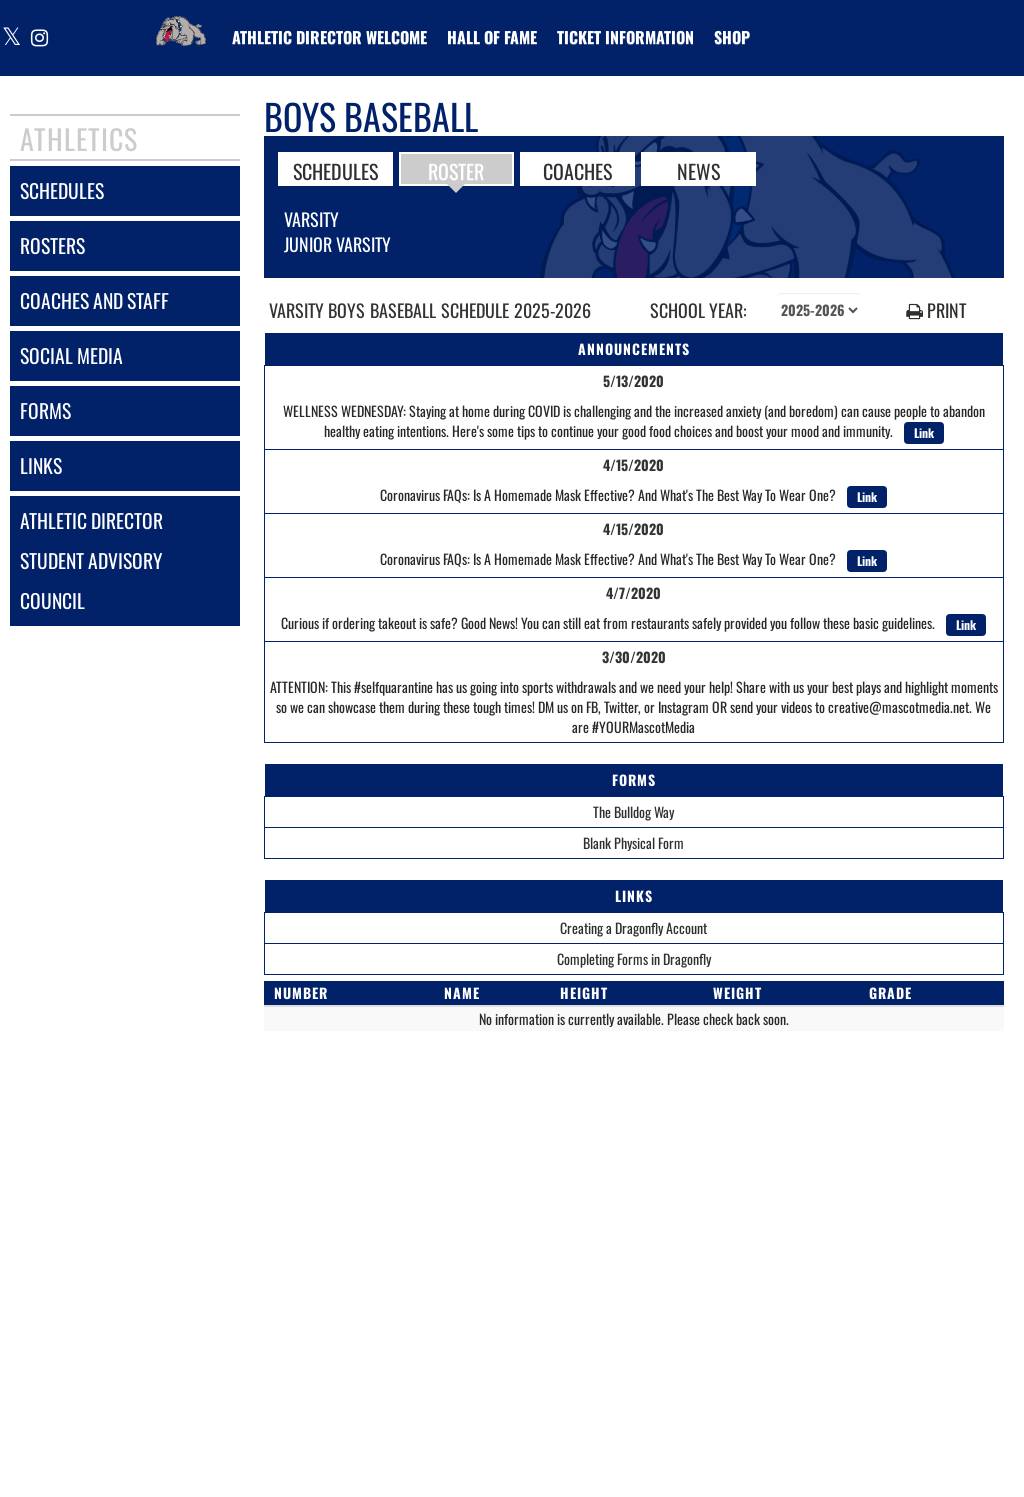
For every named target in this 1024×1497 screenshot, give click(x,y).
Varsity (311, 219)
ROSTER (456, 170)
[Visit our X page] (12, 38)
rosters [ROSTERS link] (52, 245)
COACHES (577, 170)
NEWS (698, 170)
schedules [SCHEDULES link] (62, 190)
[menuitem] (329, 37)
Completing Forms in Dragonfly (634, 958)
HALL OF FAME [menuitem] (492, 37)
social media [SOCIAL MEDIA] (71, 355)
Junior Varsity (337, 244)
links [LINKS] (41, 465)
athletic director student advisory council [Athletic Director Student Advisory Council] (91, 560)
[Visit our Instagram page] (38, 38)
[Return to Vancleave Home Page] (181, 25)
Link (924, 432)
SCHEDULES (335, 170)
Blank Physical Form (633, 842)
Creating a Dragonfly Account (633, 927)
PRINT (936, 310)
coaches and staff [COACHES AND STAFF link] (94, 300)
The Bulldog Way (633, 811)
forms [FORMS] (45, 410)
